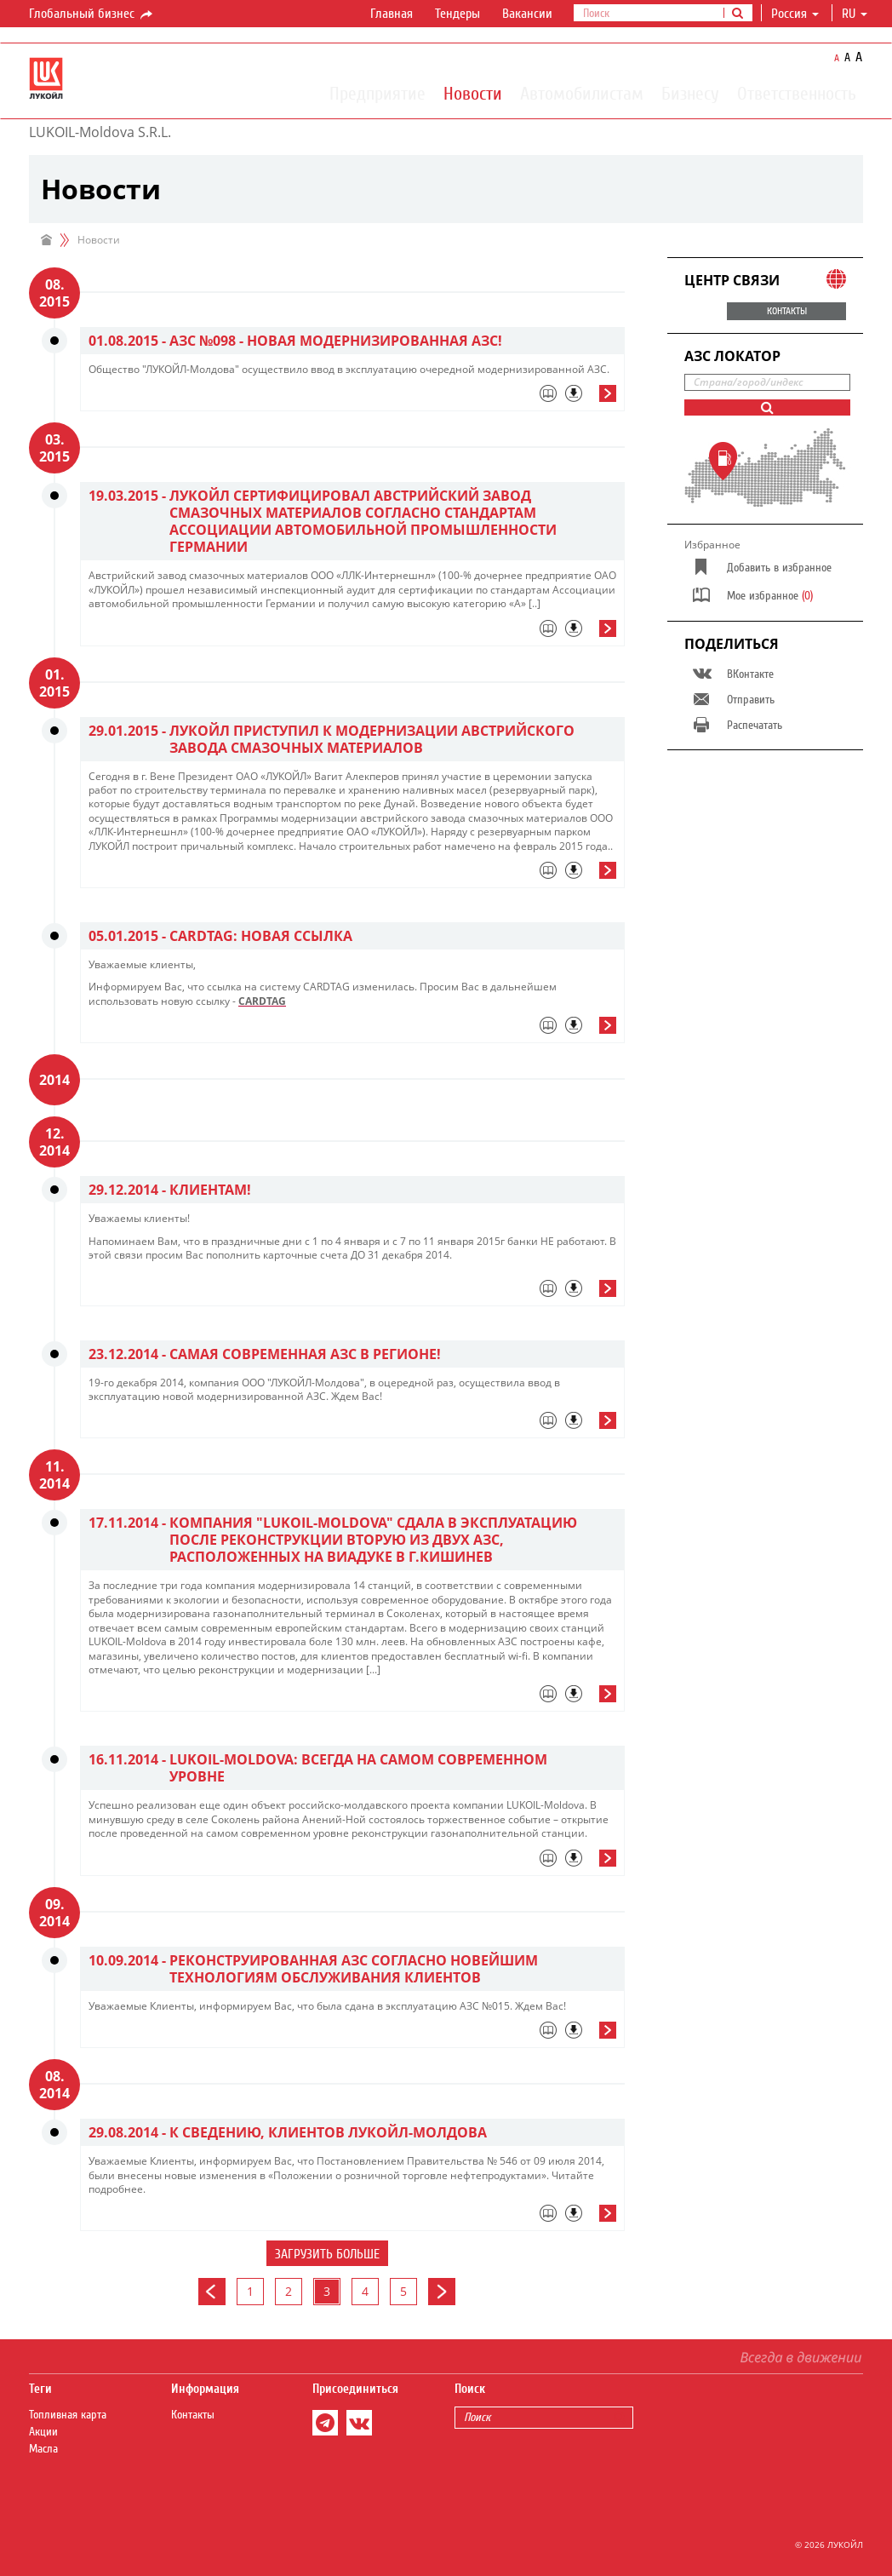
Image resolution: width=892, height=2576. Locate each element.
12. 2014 (54, 1142)
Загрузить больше (327, 2254)
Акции (43, 2432)
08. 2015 (54, 293)
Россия (795, 13)
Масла (43, 2449)
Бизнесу (690, 93)
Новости (472, 93)
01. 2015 (54, 683)
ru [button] (854, 13)
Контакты (192, 2415)
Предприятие (377, 93)
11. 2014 (54, 1475)
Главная (391, 13)
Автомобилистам (581, 93)
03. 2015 (54, 448)
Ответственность (796, 93)
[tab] (352, 397)
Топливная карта (67, 2415)
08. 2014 (54, 2085)
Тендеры (457, 13)
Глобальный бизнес (92, 14)
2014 (54, 1079)
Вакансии (527, 13)
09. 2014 (54, 1913)
